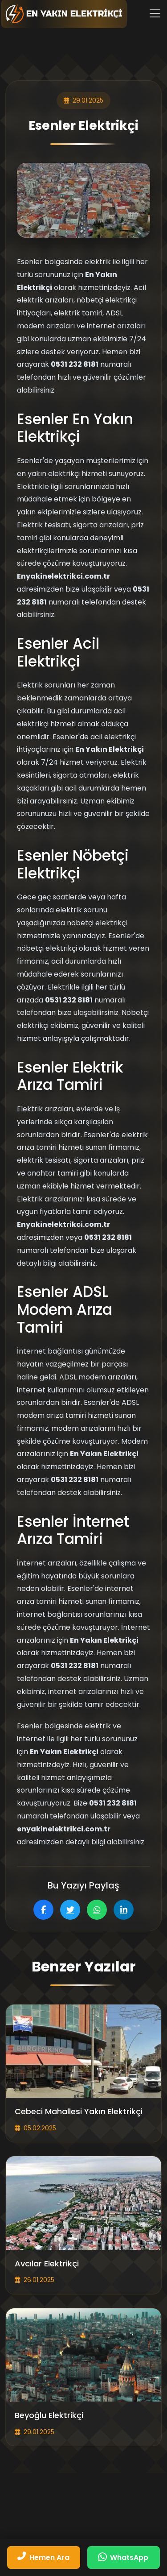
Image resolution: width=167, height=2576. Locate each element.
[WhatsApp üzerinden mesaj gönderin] (123, 2557)
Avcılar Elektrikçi (47, 2264)
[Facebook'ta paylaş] (43, 1910)
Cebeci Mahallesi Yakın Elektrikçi (79, 2111)
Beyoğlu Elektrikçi (49, 2415)
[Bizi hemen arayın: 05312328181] (43, 2557)
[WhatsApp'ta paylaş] (97, 1910)
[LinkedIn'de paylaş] (124, 1910)
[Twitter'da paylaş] (70, 1910)
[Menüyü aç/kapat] (155, 13)
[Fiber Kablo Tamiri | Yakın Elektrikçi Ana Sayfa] (63, 14)
